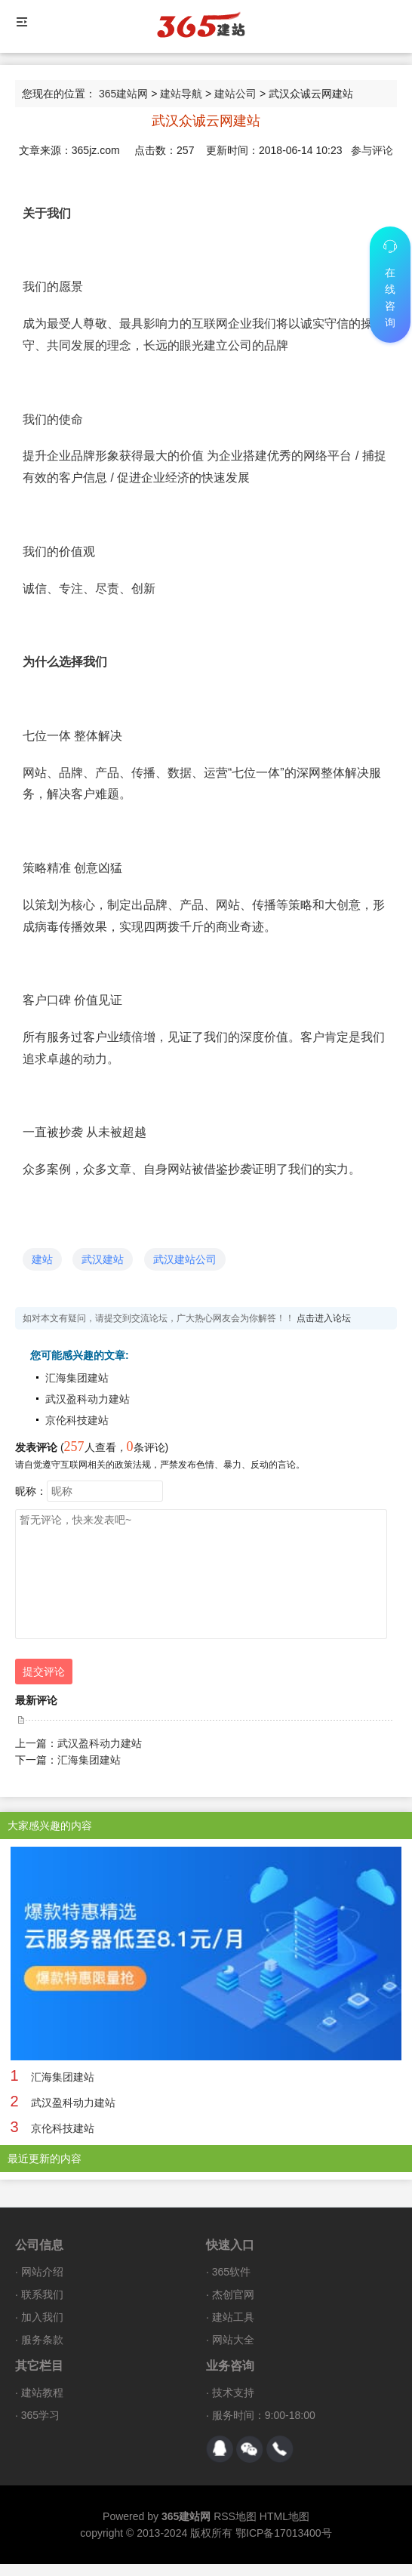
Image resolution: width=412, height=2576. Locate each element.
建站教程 (42, 2392)
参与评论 (372, 150)
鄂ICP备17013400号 (283, 2533)
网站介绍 (42, 2272)
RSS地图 (235, 2516)
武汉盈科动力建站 (87, 1399)
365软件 (231, 2272)
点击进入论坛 (324, 1318)
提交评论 (44, 1671)
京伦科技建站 (77, 1420)
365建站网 (123, 94)
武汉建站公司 (185, 1259)
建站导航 (181, 94)
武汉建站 (102, 1259)
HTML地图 (284, 2516)
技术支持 (233, 2392)
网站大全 (233, 2340)
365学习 (40, 2415)
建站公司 (235, 94)
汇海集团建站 (77, 1378)
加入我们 (42, 2317)
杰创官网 (233, 2294)
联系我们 (42, 2294)
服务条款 (42, 2340)
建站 (42, 1259)
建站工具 (233, 2317)
